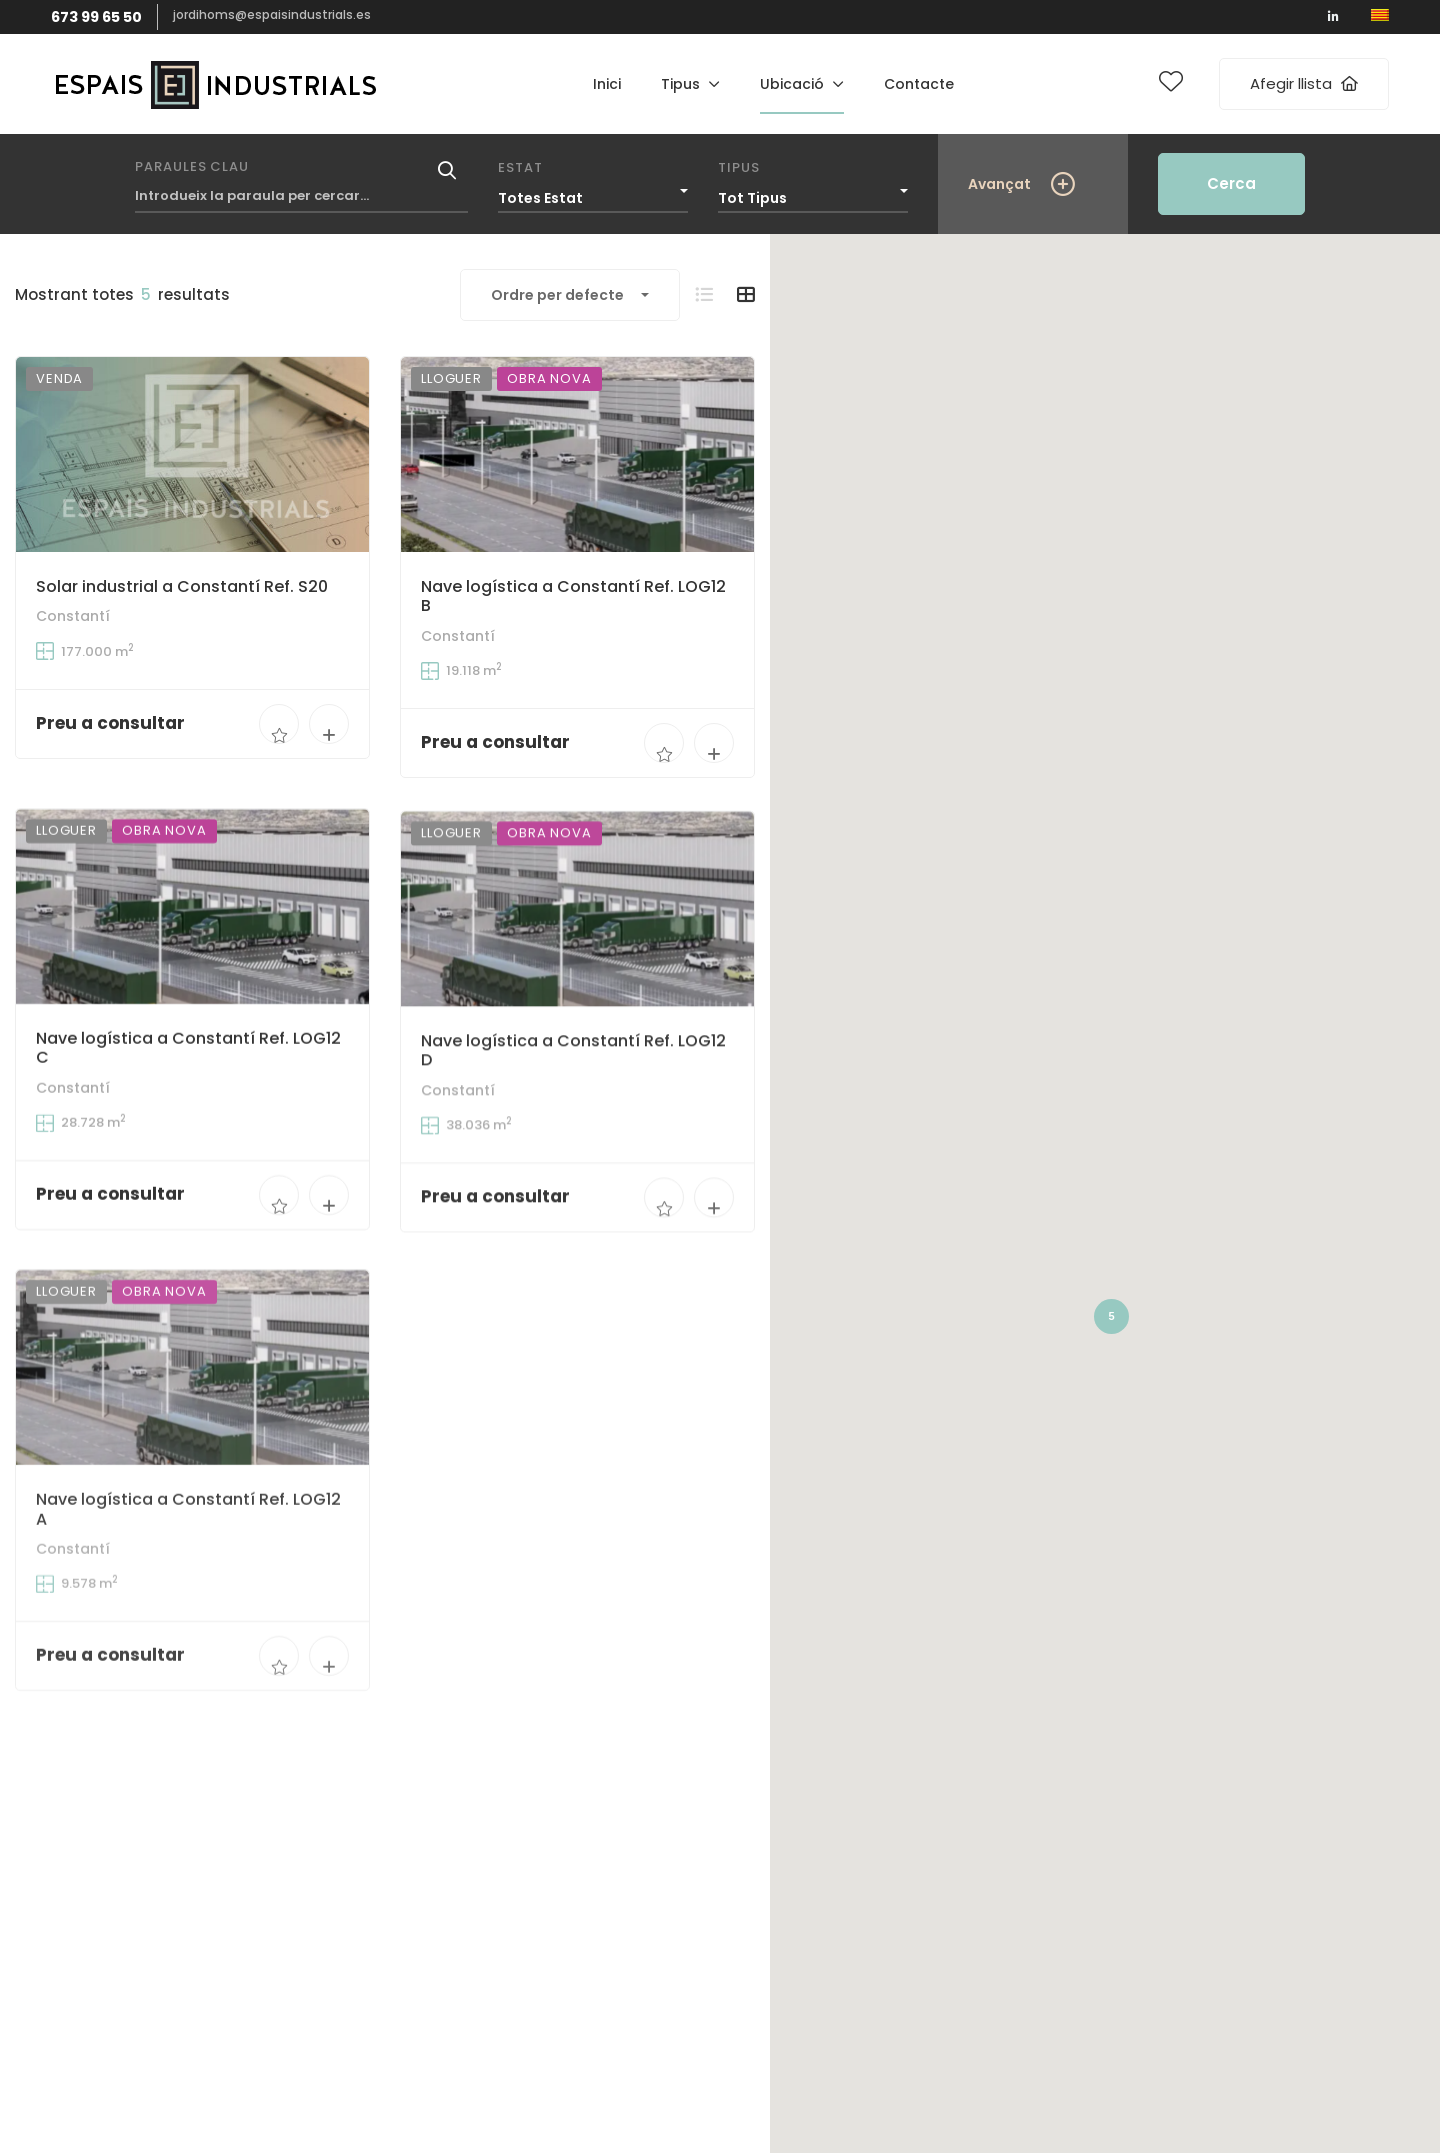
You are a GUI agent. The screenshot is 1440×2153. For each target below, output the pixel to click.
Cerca (1231, 183)
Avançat (999, 184)
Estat (520, 167)
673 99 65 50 (96, 17)
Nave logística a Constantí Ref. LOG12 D (573, 1118)
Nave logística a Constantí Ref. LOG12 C (188, 1086)
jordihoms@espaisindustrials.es (272, 14)
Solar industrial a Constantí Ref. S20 (182, 586)
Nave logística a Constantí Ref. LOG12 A (188, 1597)
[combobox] (593, 193)
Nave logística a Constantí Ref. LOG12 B (573, 598)
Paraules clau (192, 166)
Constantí (73, 616)
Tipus (739, 167)
